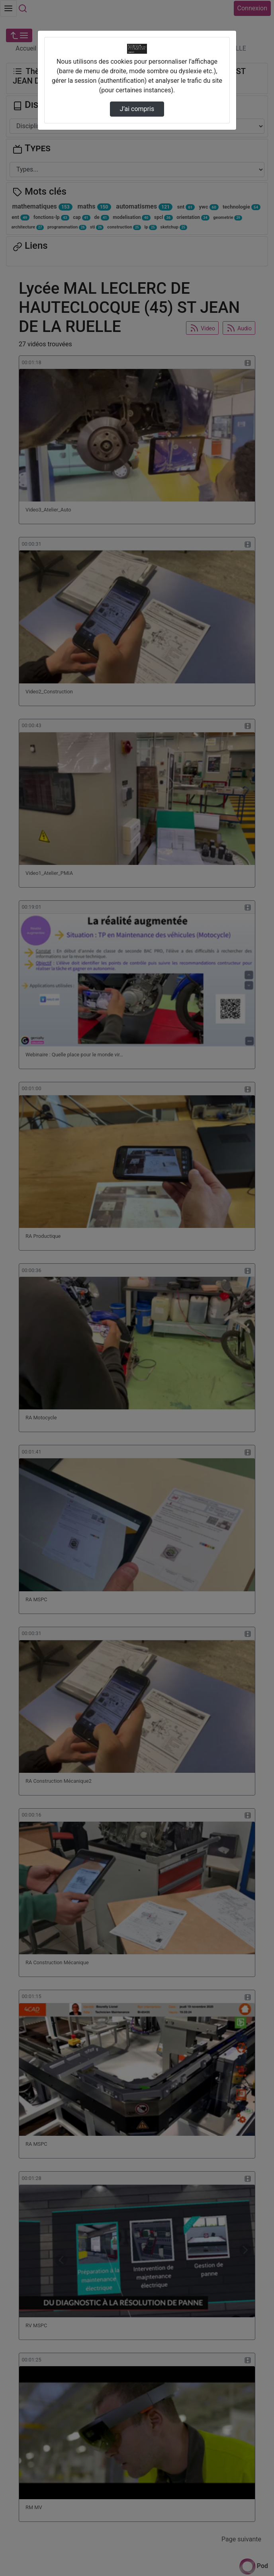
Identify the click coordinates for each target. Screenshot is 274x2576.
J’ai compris (137, 109)
